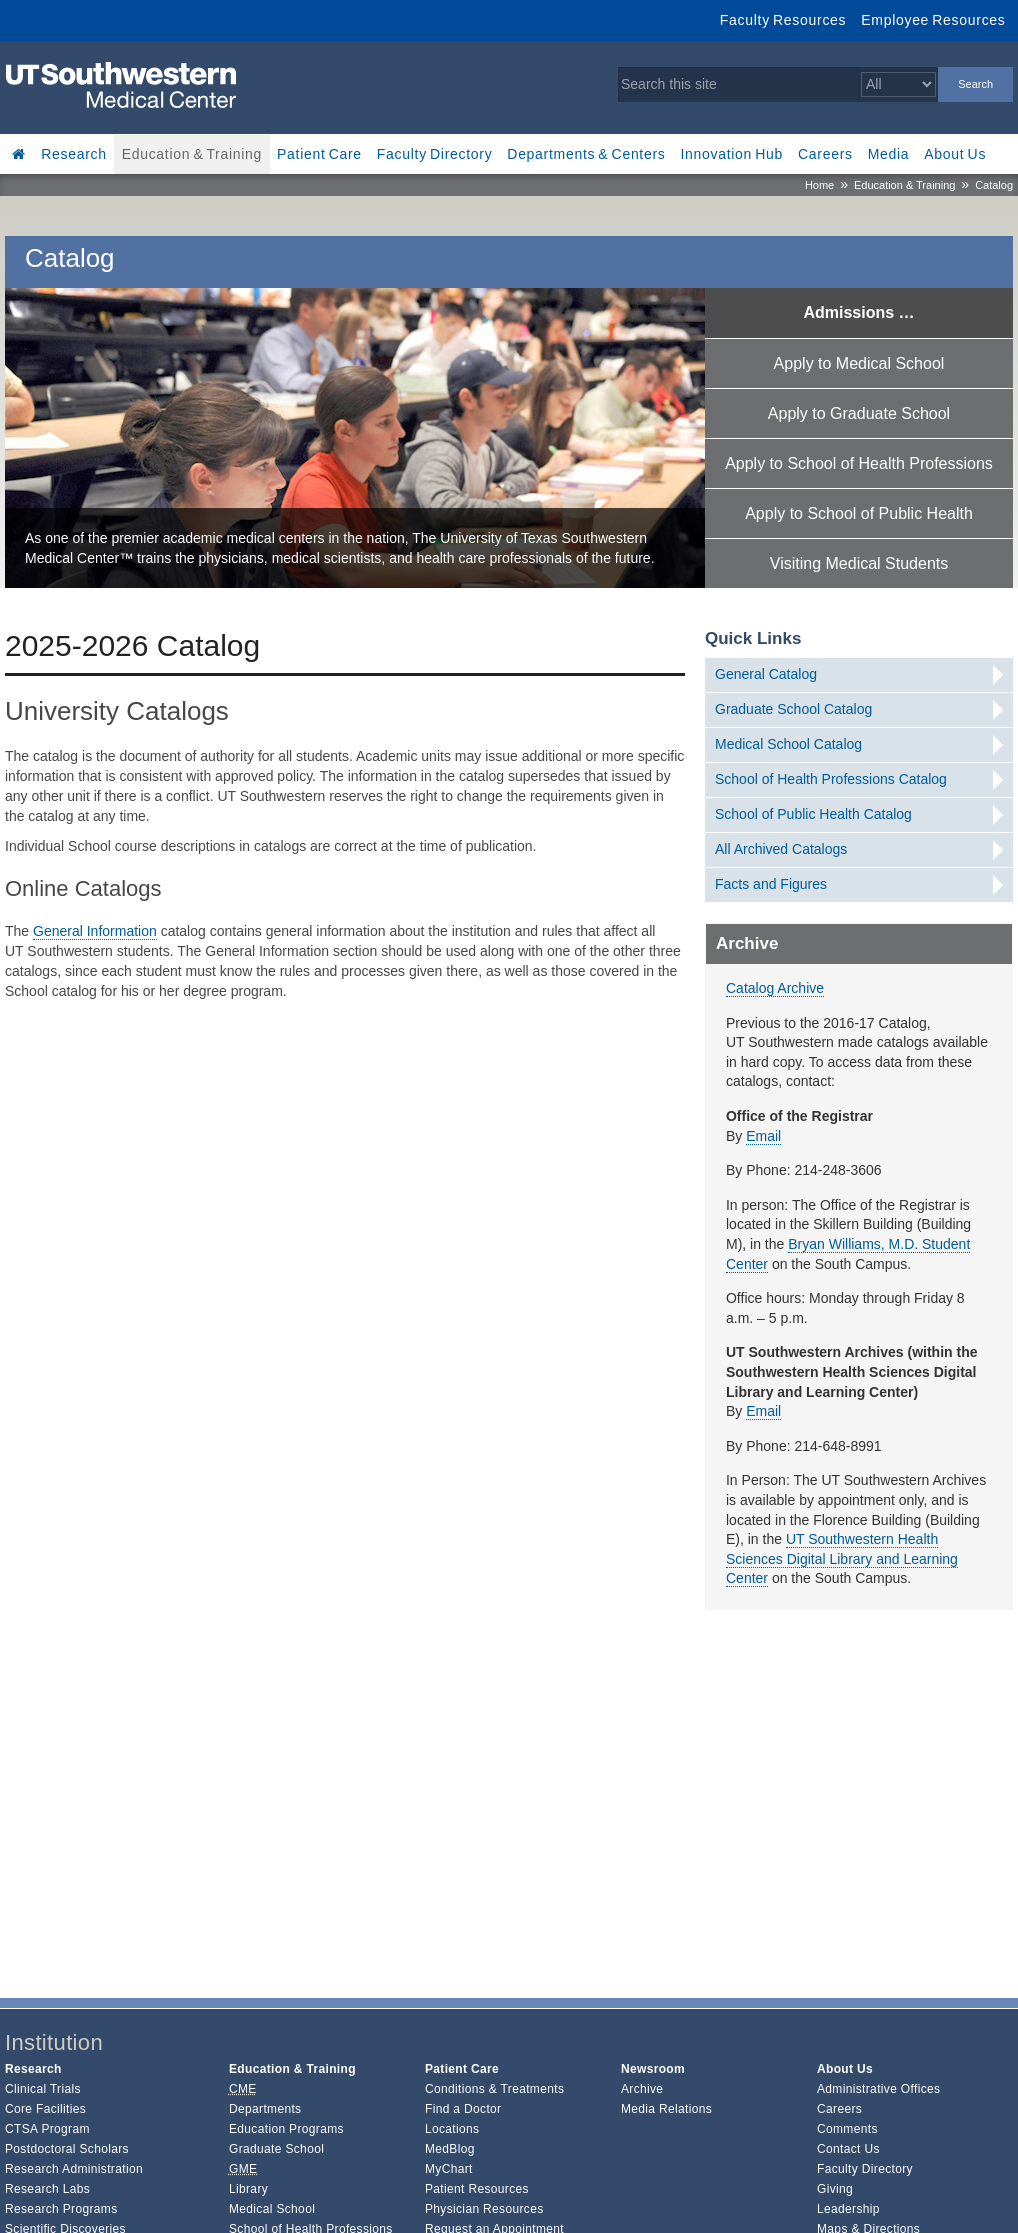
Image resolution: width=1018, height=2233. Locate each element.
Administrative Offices (878, 2089)
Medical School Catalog (788, 744)
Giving (835, 2189)
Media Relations (666, 2109)
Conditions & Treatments (494, 2089)
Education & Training (192, 154)
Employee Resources (933, 20)
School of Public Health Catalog (813, 814)
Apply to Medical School (859, 363)
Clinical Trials (43, 2089)
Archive (642, 2089)
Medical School (272, 2209)
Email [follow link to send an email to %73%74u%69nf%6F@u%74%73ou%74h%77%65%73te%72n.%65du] (763, 1136)
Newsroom (653, 2069)
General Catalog (766, 674)
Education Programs (286, 2129)
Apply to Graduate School (859, 413)
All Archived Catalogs (781, 849)
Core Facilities (45, 2109)
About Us (955, 154)
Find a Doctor (463, 2109)
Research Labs (47, 2189)
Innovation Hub (731, 154)
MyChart (449, 2169)
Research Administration (74, 2169)
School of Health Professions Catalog (831, 779)
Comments (847, 2129)
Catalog (994, 185)
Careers (825, 154)
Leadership (848, 2209)
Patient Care (319, 154)
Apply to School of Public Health (859, 513)
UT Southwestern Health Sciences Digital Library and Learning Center (842, 1558)
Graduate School (276, 2149)
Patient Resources (477, 2189)
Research (74, 154)
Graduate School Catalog (793, 709)
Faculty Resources (783, 20)
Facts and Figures (771, 884)
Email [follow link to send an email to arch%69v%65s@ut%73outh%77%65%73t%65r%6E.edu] (763, 1411)
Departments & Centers (586, 154)
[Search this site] (738, 84)
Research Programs (61, 2209)
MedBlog (450, 2149)
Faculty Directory (435, 154)
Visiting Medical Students (859, 563)
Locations (452, 2129)
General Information (95, 931)
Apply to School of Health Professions (859, 463)
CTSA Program (47, 2129)
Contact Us (848, 2149)
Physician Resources (484, 2209)
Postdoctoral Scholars (67, 2149)
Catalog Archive (775, 988)
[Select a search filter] (898, 84)
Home (819, 185)
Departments (265, 2109)
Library (248, 2189)
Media (889, 154)
